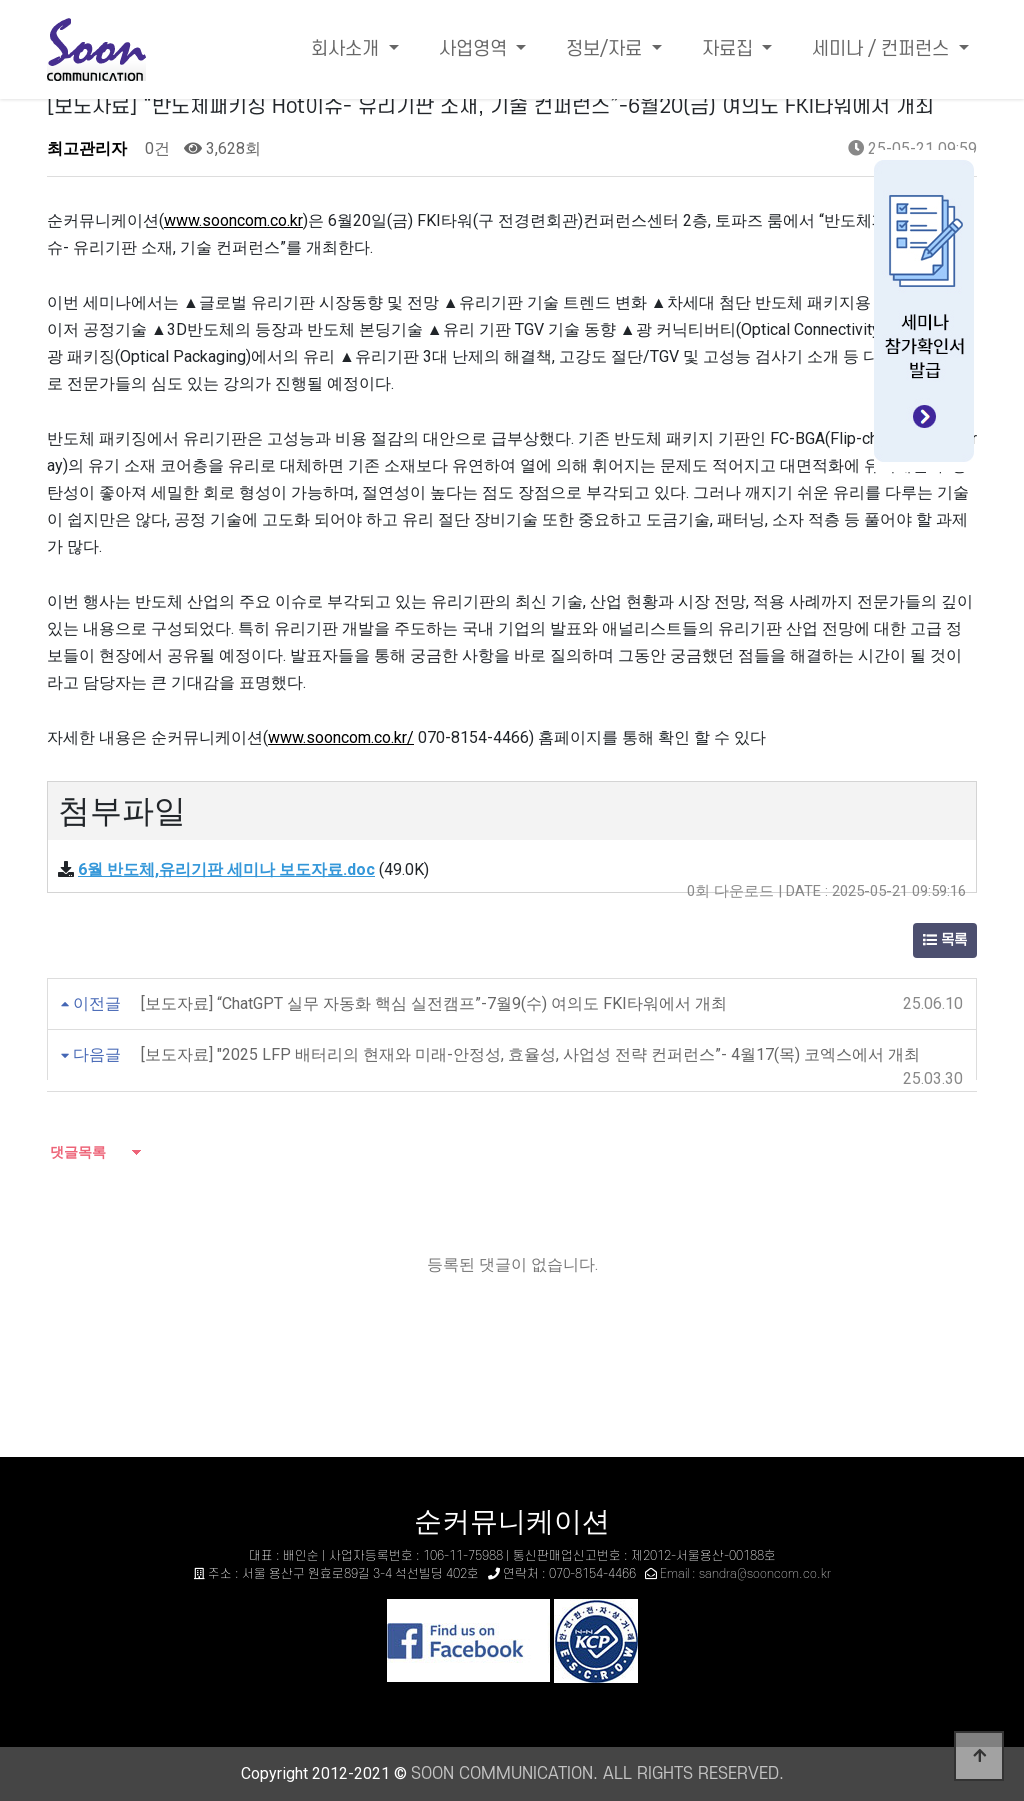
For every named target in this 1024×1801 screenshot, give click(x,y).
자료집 (730, 49)
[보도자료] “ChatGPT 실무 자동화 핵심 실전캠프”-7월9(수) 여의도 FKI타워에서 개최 (434, 1003)
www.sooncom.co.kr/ (341, 737)
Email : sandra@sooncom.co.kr (745, 1574)
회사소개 (347, 49)
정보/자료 (606, 49)
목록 (945, 940)
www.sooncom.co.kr (233, 220)
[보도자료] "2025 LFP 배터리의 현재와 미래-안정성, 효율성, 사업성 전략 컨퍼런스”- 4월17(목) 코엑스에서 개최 (530, 1054)
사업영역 (475, 49)
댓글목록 (76, 1152)
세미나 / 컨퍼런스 (883, 49)
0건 (155, 148)
